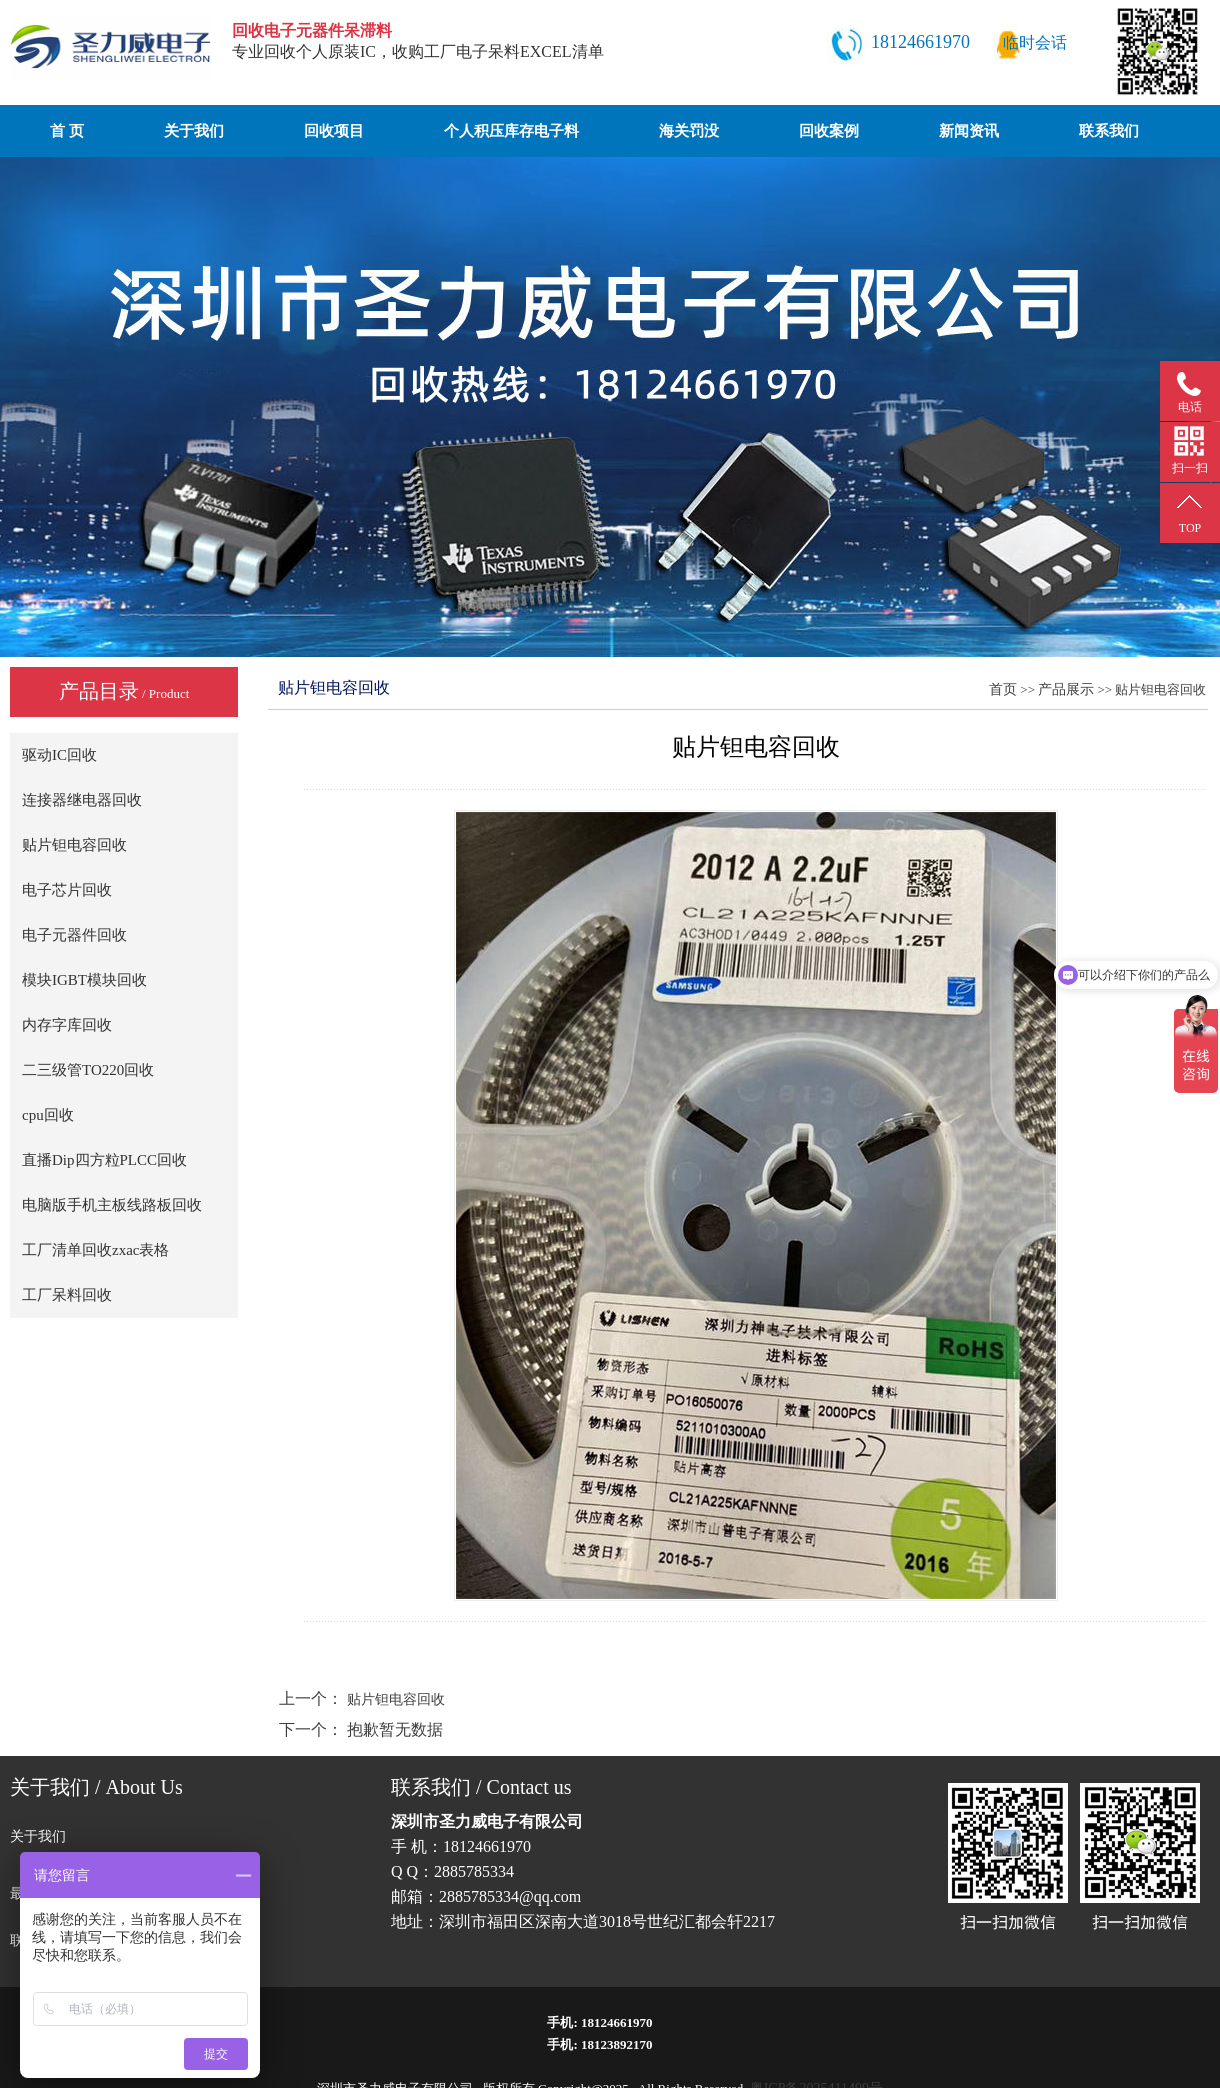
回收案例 (829, 131)
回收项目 (334, 131)
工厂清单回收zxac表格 (95, 1250)
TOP (1190, 528)
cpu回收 (48, 1115)
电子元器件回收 (74, 935)
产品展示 (1066, 689)
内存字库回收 (67, 1025)
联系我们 (1109, 131)
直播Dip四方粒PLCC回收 (104, 1160)
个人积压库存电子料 (511, 131)
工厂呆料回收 (67, 1295)
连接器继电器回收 (82, 800)
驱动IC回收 (59, 755)
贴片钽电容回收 (74, 845)
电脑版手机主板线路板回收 (112, 1205)
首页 (1003, 689)
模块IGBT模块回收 (84, 980)
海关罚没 (689, 131)
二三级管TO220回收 (88, 1070)
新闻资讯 (969, 131)
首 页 (67, 131)
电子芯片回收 (67, 890)
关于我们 (194, 131)
